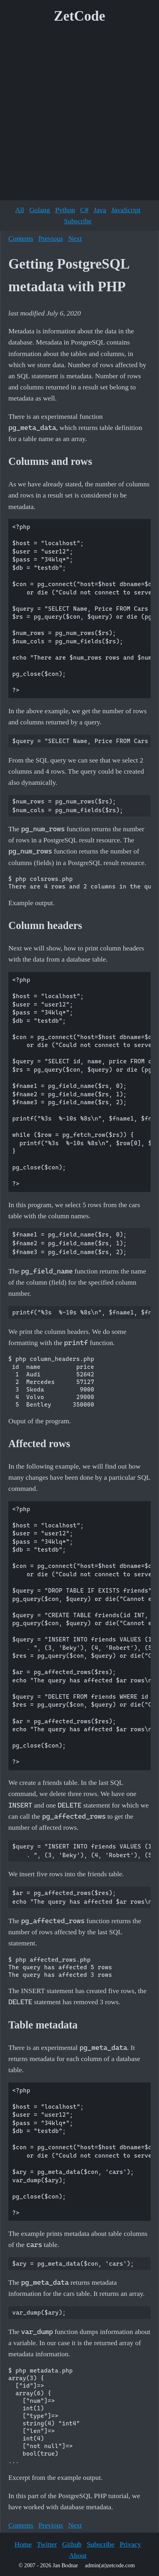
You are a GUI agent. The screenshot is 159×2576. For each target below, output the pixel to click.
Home (23, 2544)
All (19, 210)
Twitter (47, 2544)
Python (65, 210)
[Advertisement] (79, 114)
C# (84, 210)
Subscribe (77, 221)
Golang (39, 210)
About (78, 2555)
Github (71, 2544)
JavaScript (125, 210)
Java (99, 210)
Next (75, 238)
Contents (20, 238)
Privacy (130, 2544)
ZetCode (79, 16)
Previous (51, 238)
